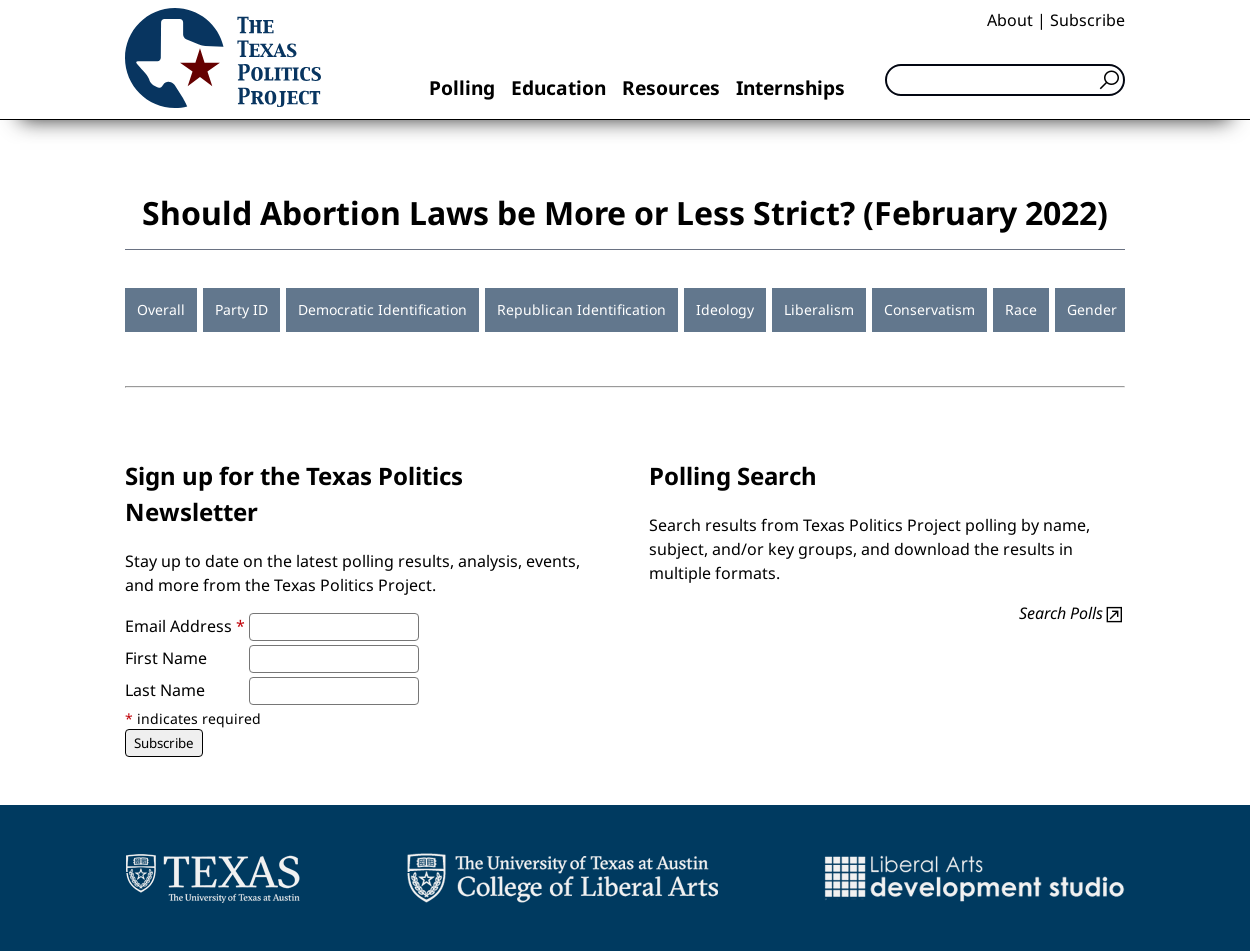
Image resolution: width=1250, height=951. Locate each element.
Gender (1092, 309)
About (1010, 20)
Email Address (185, 626)
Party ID (241, 309)
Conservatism (929, 309)
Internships (790, 87)
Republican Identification (581, 309)
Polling (462, 87)
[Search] (1005, 80)
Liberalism (819, 309)
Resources (671, 87)
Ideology (725, 309)
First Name (166, 658)
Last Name (165, 690)
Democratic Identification (382, 309)
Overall (161, 309)
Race (1021, 309)
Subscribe (1087, 20)
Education (558, 87)
